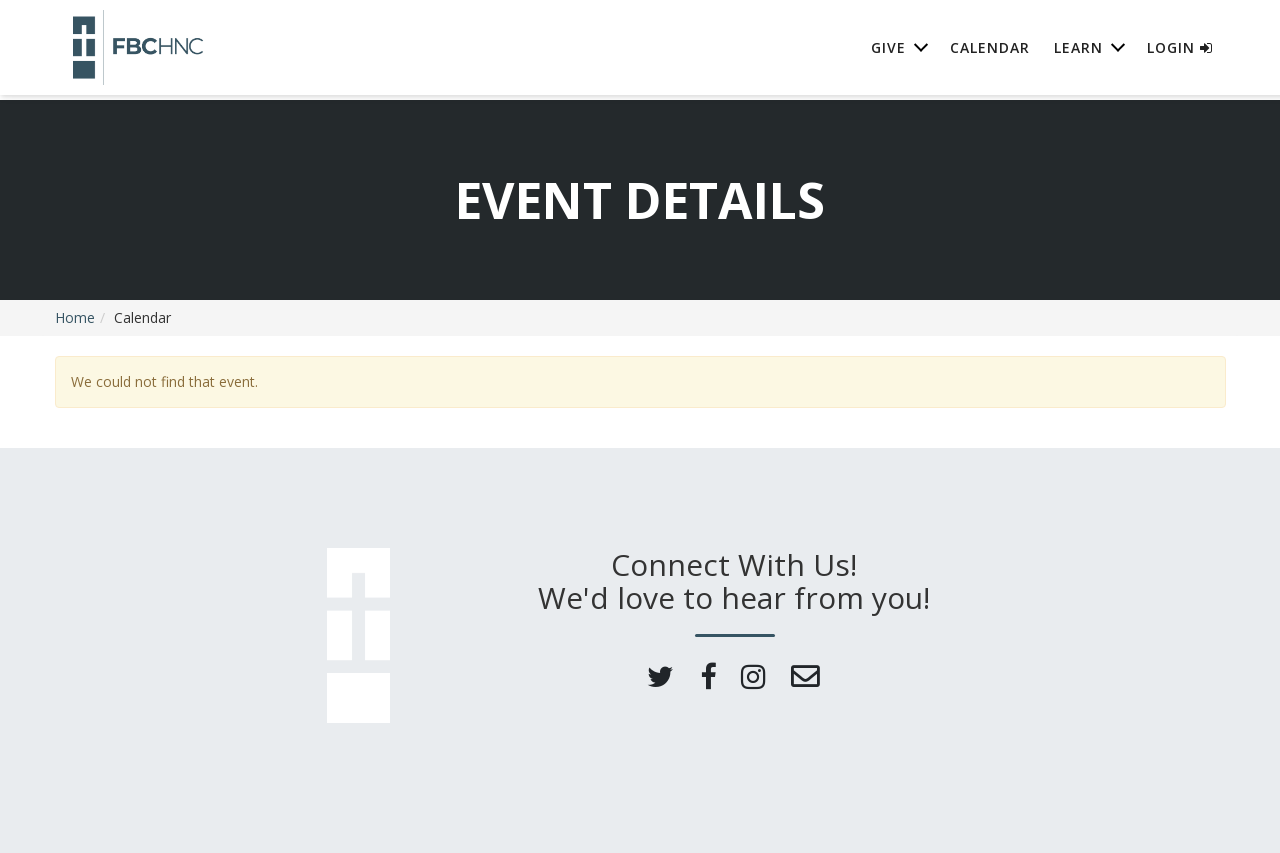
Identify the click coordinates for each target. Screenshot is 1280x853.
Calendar (990, 49)
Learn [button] (1078, 49)
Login (1180, 49)
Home (75, 317)
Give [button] (888, 49)
